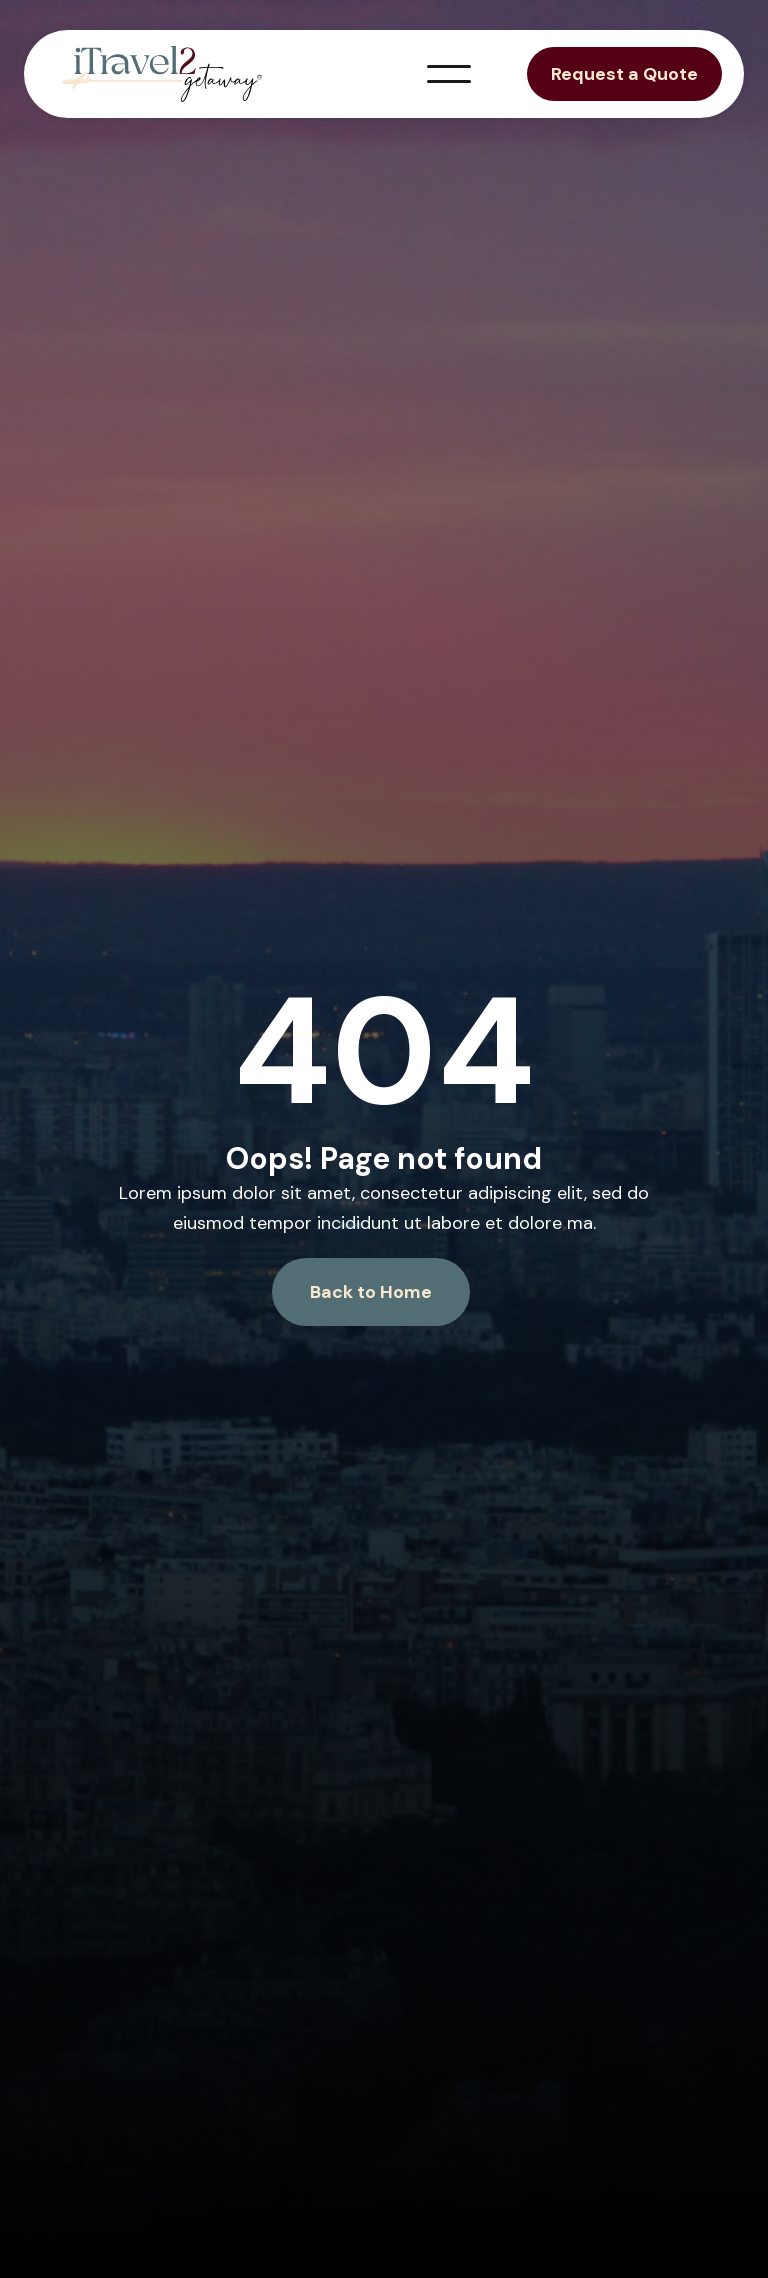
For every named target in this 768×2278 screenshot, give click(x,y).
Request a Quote (624, 74)
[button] (449, 74)
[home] (162, 74)
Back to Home (371, 1292)
